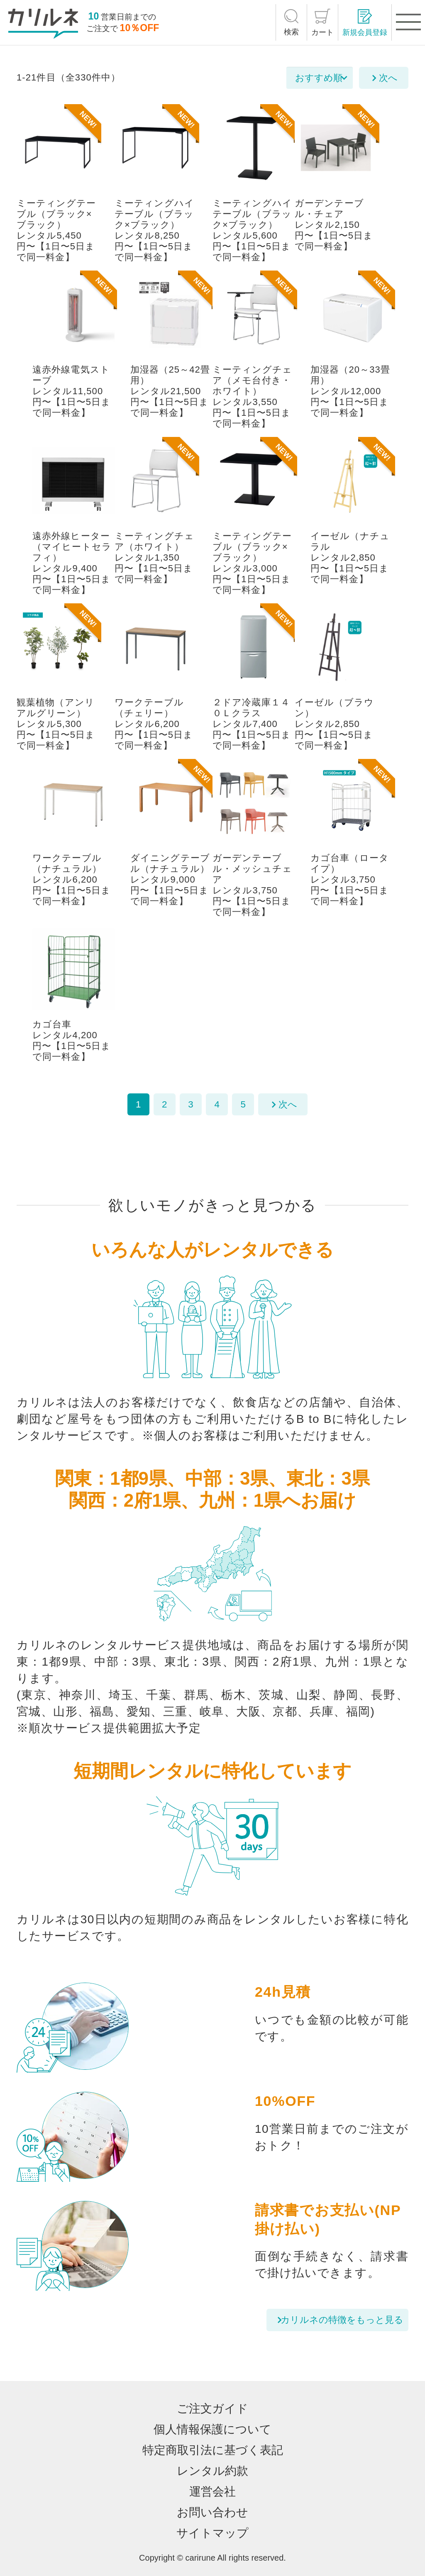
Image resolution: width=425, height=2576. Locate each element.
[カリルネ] (43, 23)
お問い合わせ (212, 2512)
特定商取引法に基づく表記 (212, 2450)
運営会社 (212, 2491)
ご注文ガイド (212, 2408)
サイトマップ (212, 2533)
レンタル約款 (212, 2470)
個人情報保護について (212, 2429)
